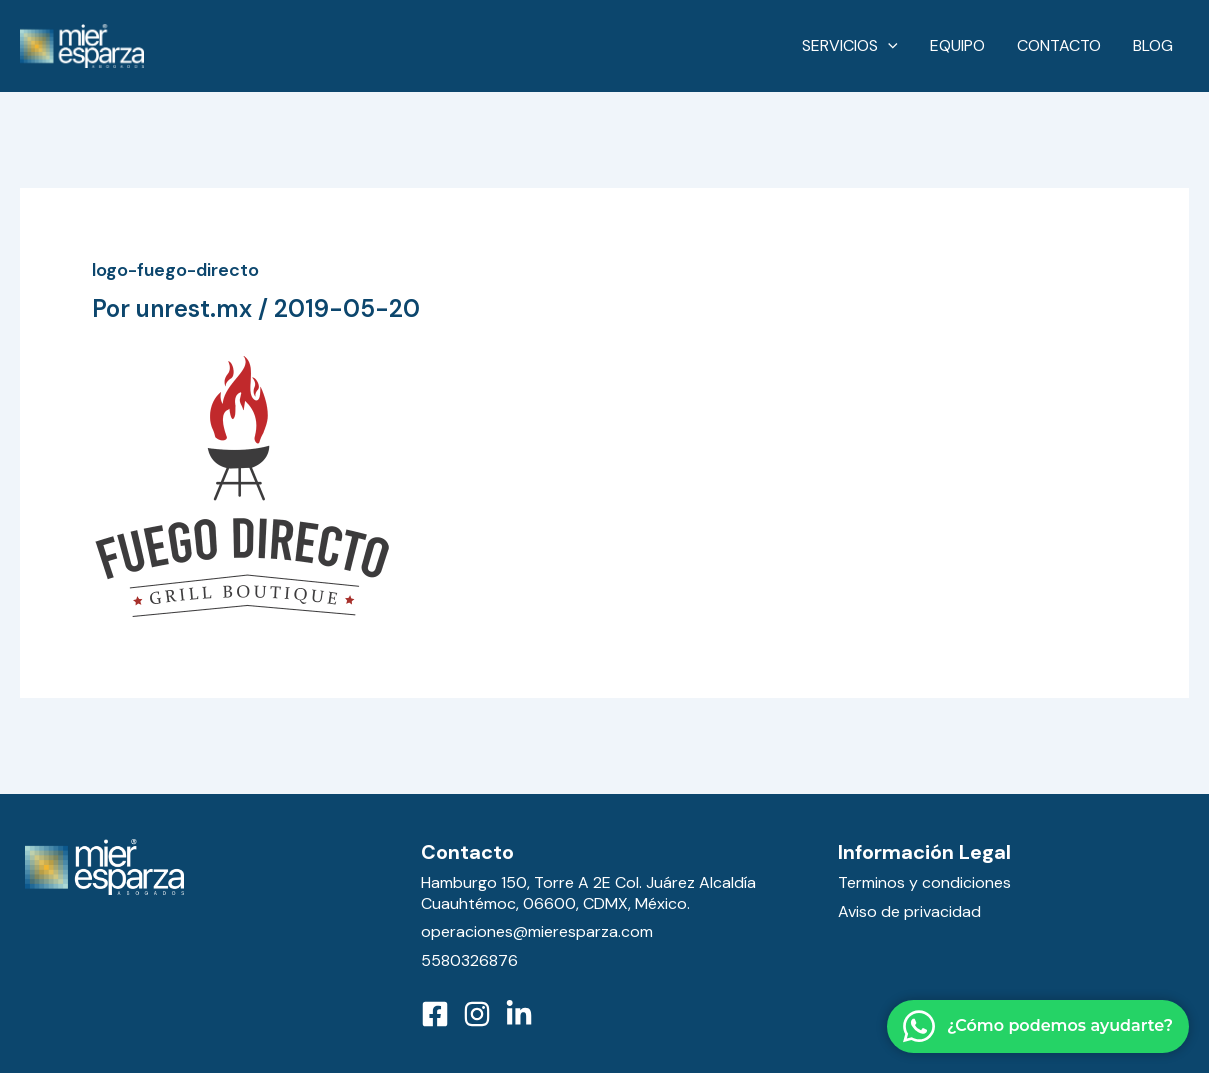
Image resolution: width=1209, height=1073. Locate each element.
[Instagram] (477, 1014)
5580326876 (469, 960)
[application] (888, 46)
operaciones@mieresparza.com (537, 931)
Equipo (957, 45)
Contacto (1059, 45)
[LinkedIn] (519, 1014)
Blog (1153, 45)
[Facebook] (435, 1014)
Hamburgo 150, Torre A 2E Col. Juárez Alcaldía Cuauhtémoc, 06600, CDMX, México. (588, 893)
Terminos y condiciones (924, 882)
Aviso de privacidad (909, 911)
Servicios (850, 46)
